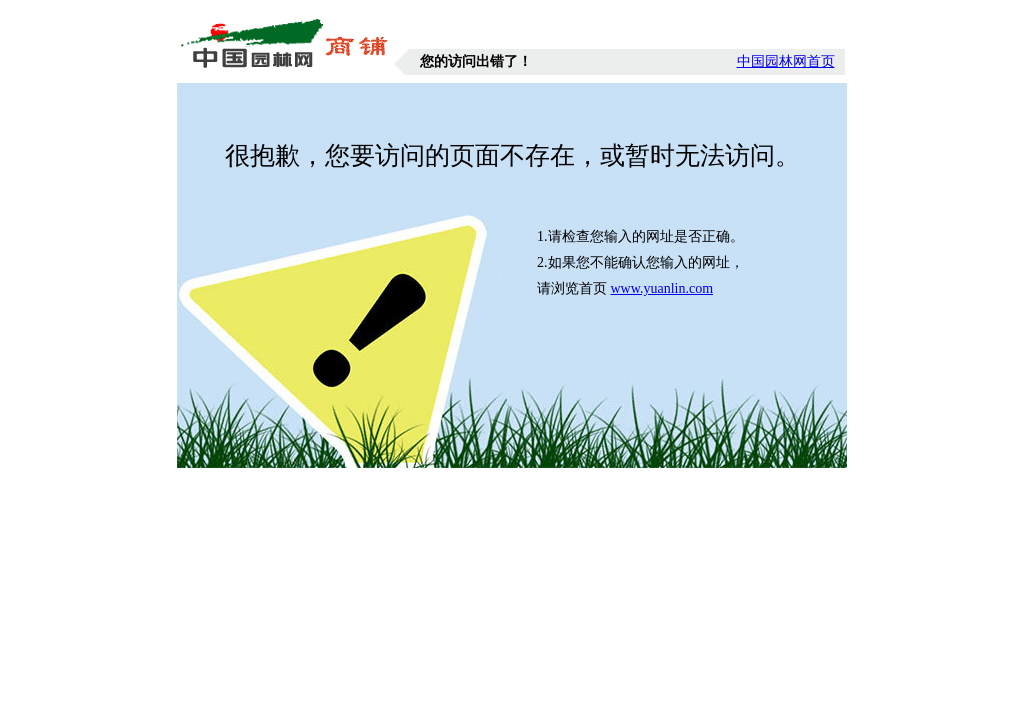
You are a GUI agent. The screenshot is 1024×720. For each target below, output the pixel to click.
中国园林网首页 (786, 61)
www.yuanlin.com (662, 288)
